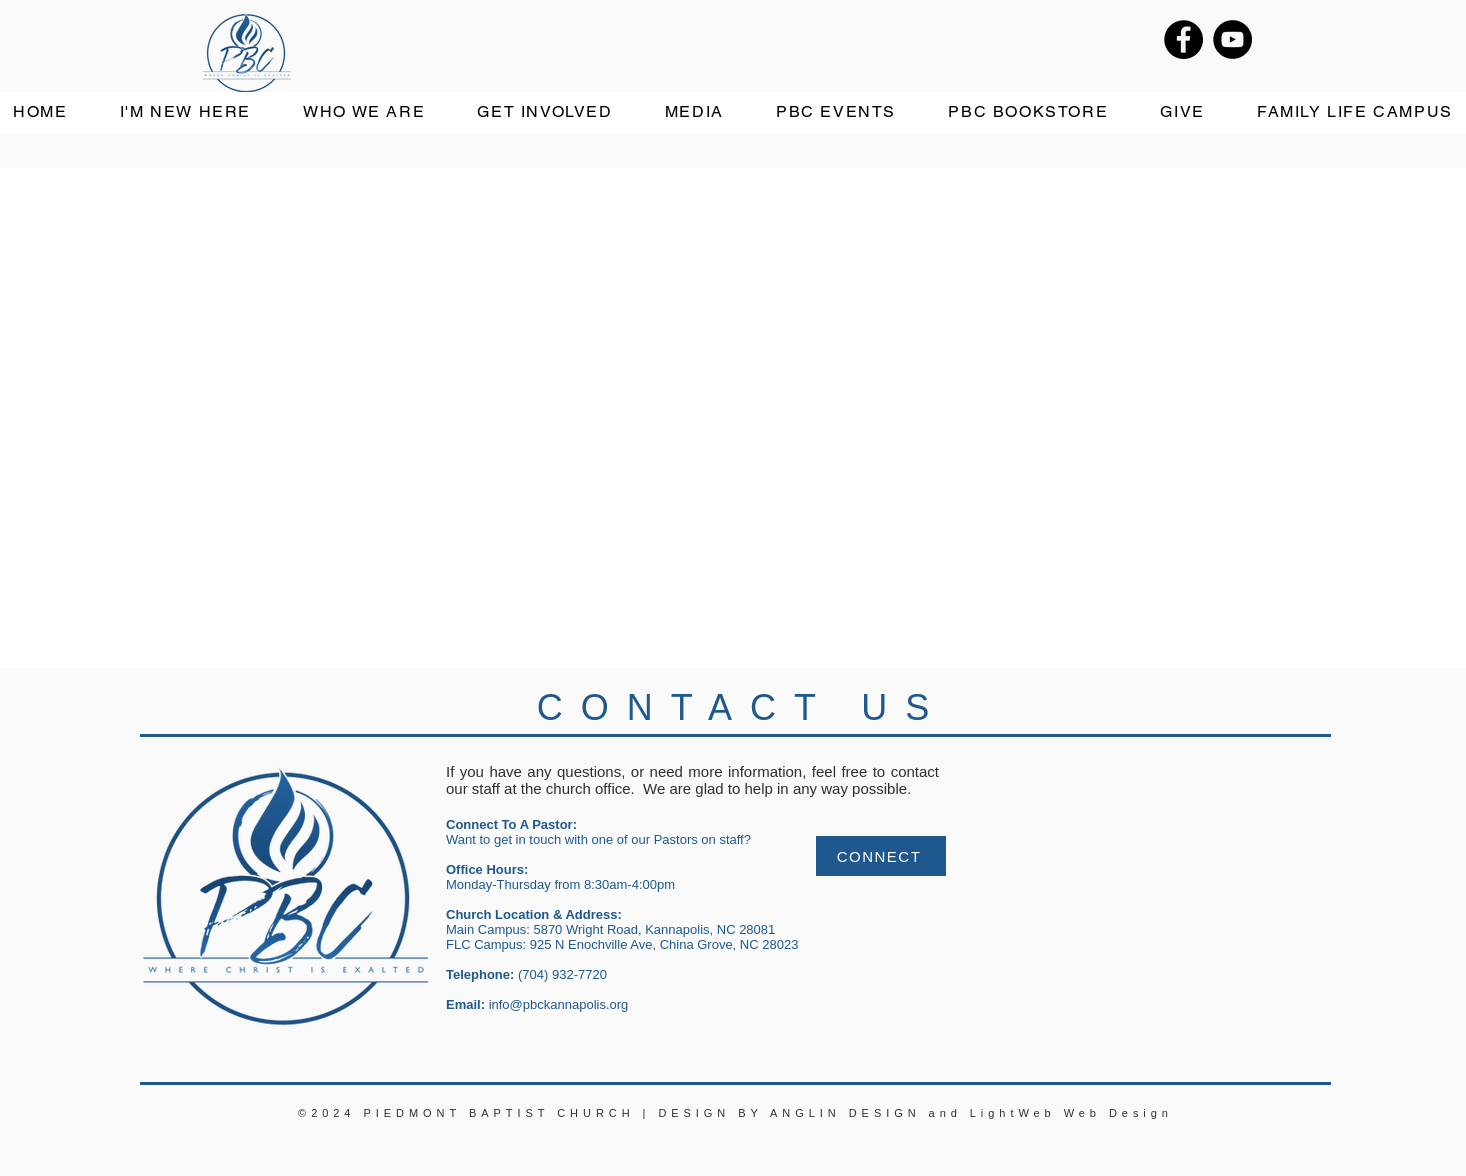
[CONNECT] (881, 856)
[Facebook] (1183, 39)
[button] (364, 112)
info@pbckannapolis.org (559, 1004)
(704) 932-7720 (562, 974)
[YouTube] (1232, 39)
